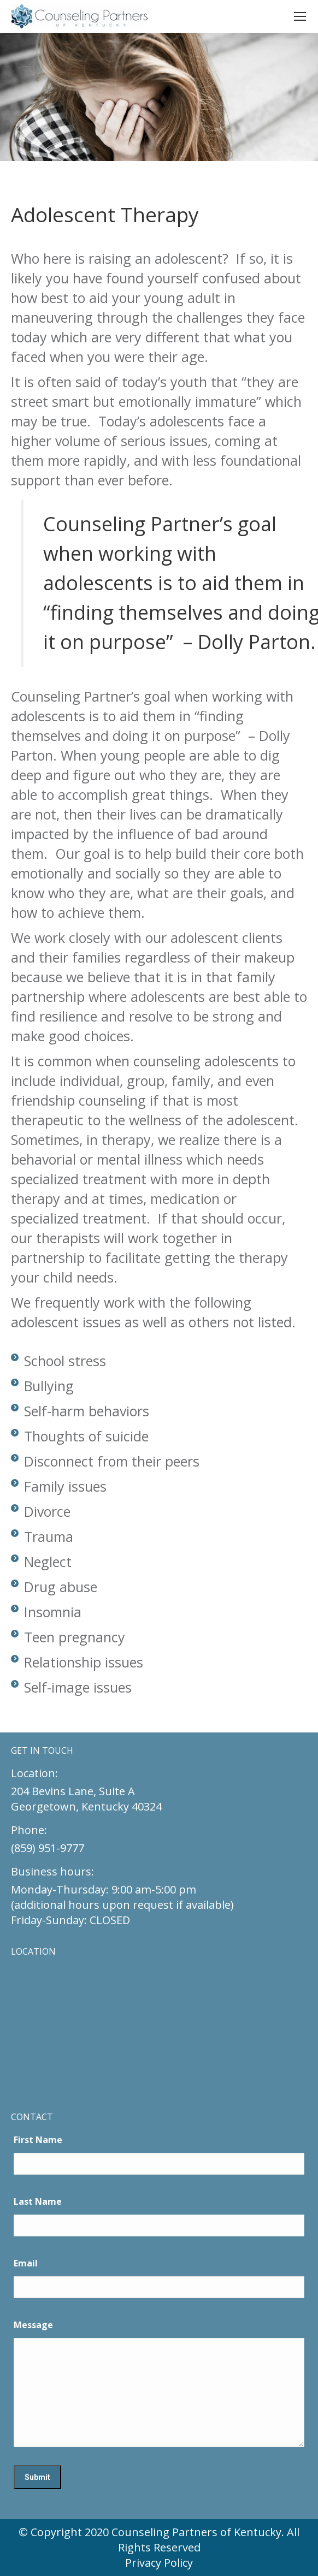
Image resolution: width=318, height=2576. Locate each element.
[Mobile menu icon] (300, 16)
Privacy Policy (159, 2562)
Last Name (38, 2201)
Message (33, 2325)
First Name (38, 2140)
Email (26, 2263)
